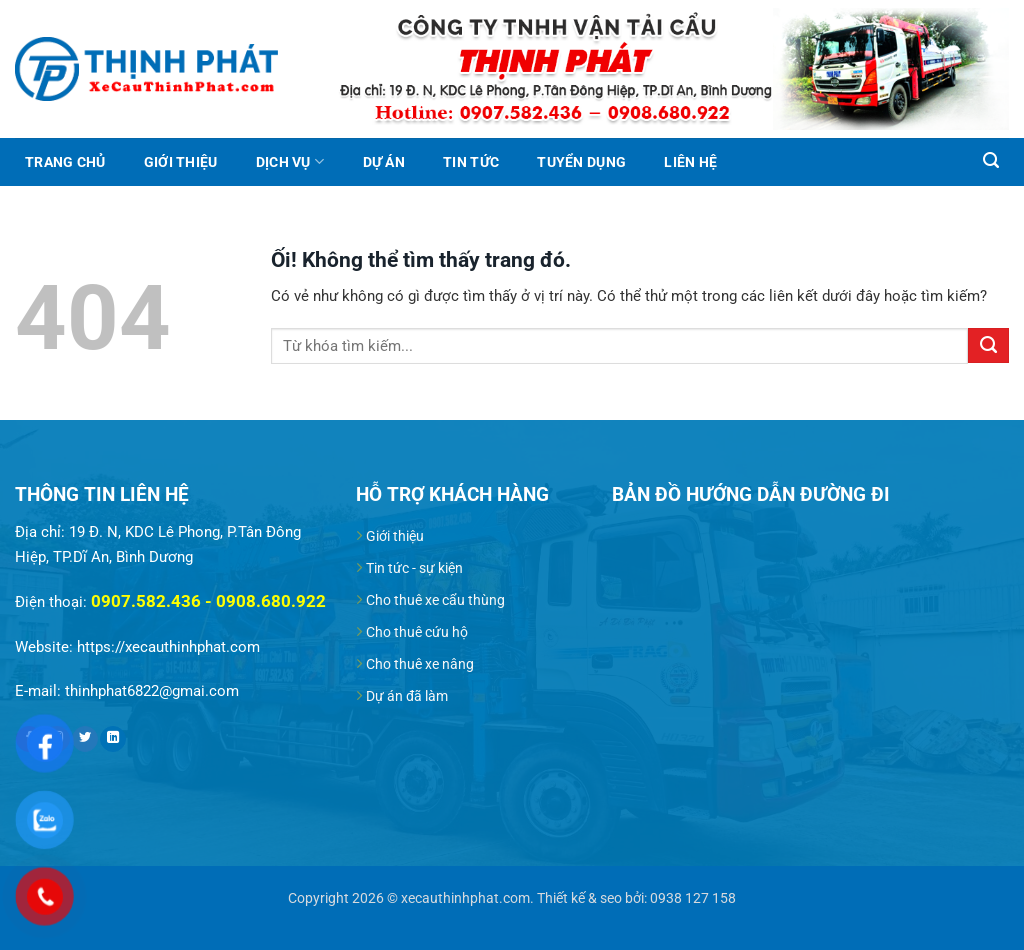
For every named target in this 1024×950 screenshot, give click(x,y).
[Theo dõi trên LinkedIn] (113, 739)
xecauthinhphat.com (465, 898)
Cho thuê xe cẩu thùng (435, 600)
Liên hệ (690, 162)
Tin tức (471, 162)
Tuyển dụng (581, 162)
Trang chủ (65, 162)
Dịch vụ (290, 161)
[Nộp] (988, 345)
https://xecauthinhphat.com (168, 647)
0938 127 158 (693, 898)
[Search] (990, 161)
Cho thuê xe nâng (420, 664)
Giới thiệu (181, 162)
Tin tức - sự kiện (414, 568)
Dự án (384, 162)
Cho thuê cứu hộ (417, 632)
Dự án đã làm (407, 696)
